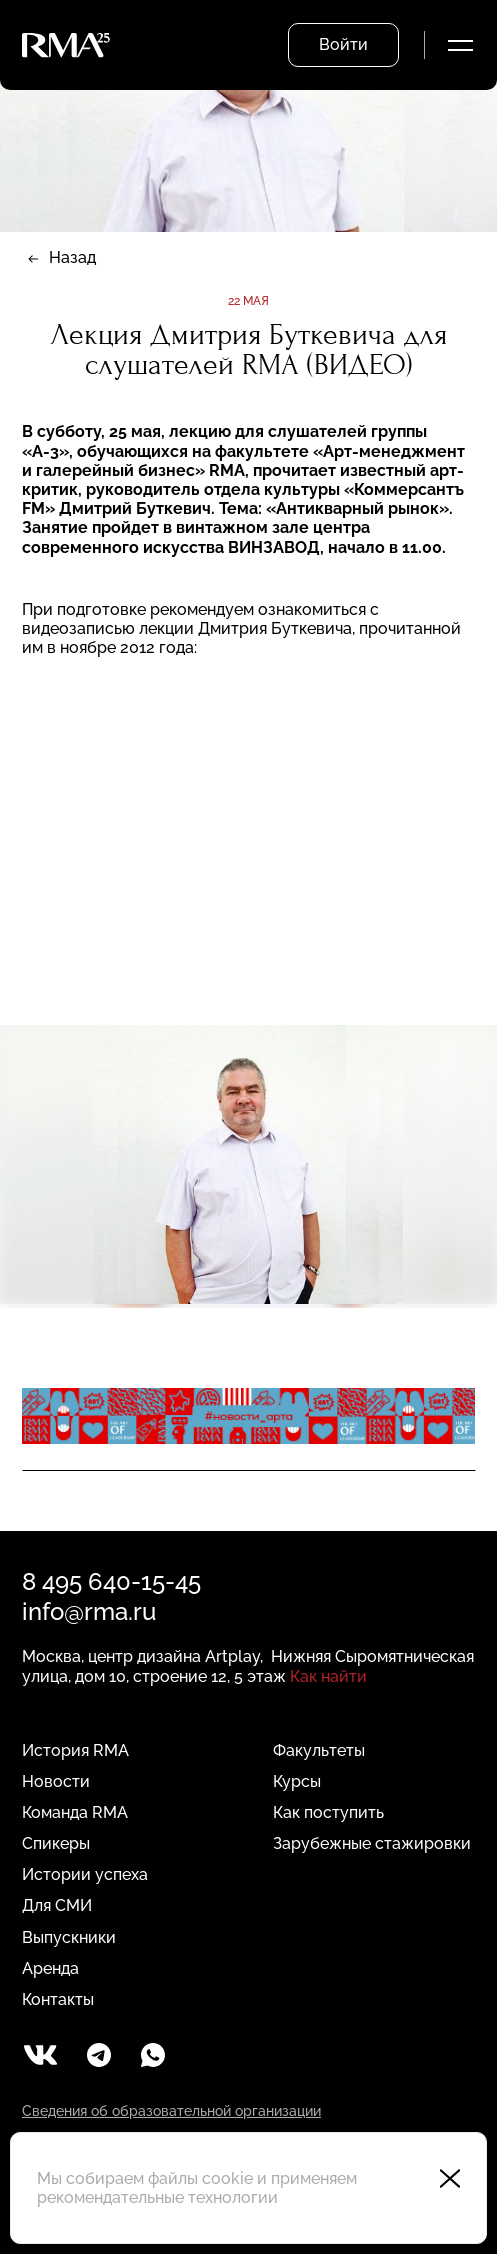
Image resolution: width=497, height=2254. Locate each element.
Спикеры (56, 1843)
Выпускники (69, 1937)
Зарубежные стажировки (372, 1843)
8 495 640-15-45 (111, 1581)
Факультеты (319, 1750)
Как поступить (328, 1812)
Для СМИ (57, 1905)
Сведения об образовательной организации (171, 2111)
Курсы (297, 1781)
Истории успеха (85, 1874)
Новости (56, 1781)
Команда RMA (75, 1812)
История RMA (75, 1750)
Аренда (50, 1968)
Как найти (328, 1676)
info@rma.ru (89, 1611)
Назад (72, 257)
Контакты (58, 1999)
